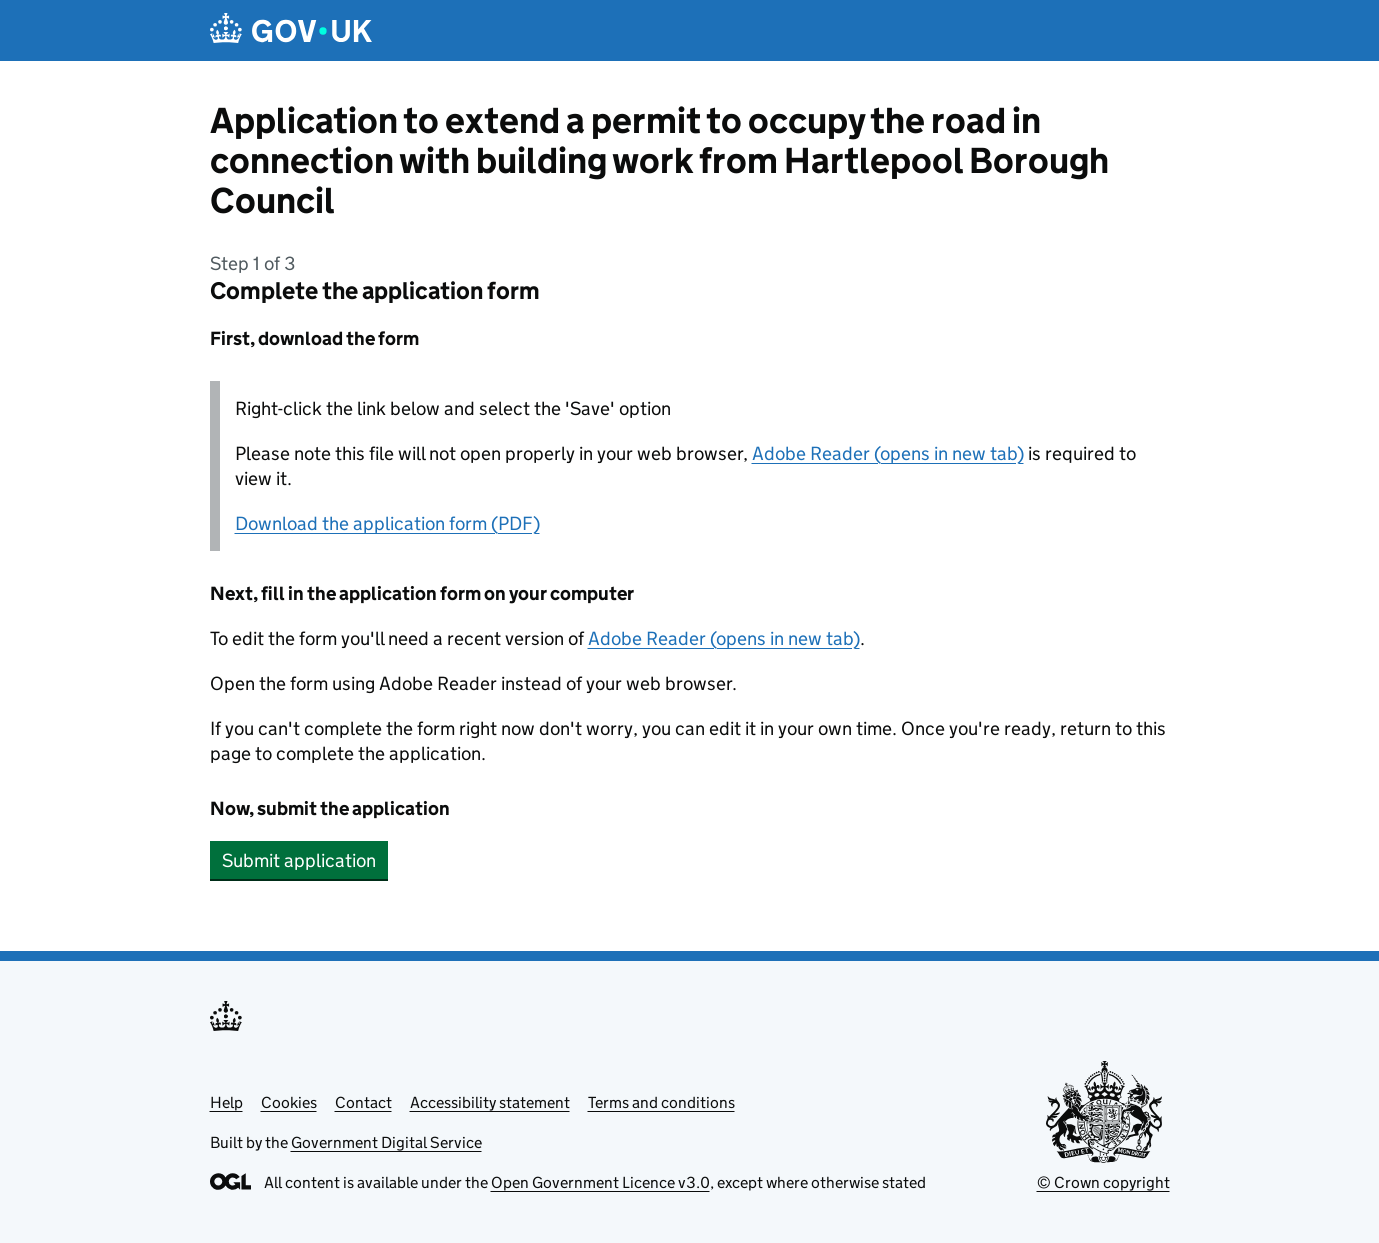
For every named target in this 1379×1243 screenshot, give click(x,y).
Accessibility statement (490, 1102)
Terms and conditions (661, 1102)
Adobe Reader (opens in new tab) (888, 453)
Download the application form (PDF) (387, 523)
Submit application (299, 860)
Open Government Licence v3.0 (600, 1182)
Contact (363, 1102)
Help (226, 1102)
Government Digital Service (386, 1142)
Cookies (289, 1102)
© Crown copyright (1103, 1182)
